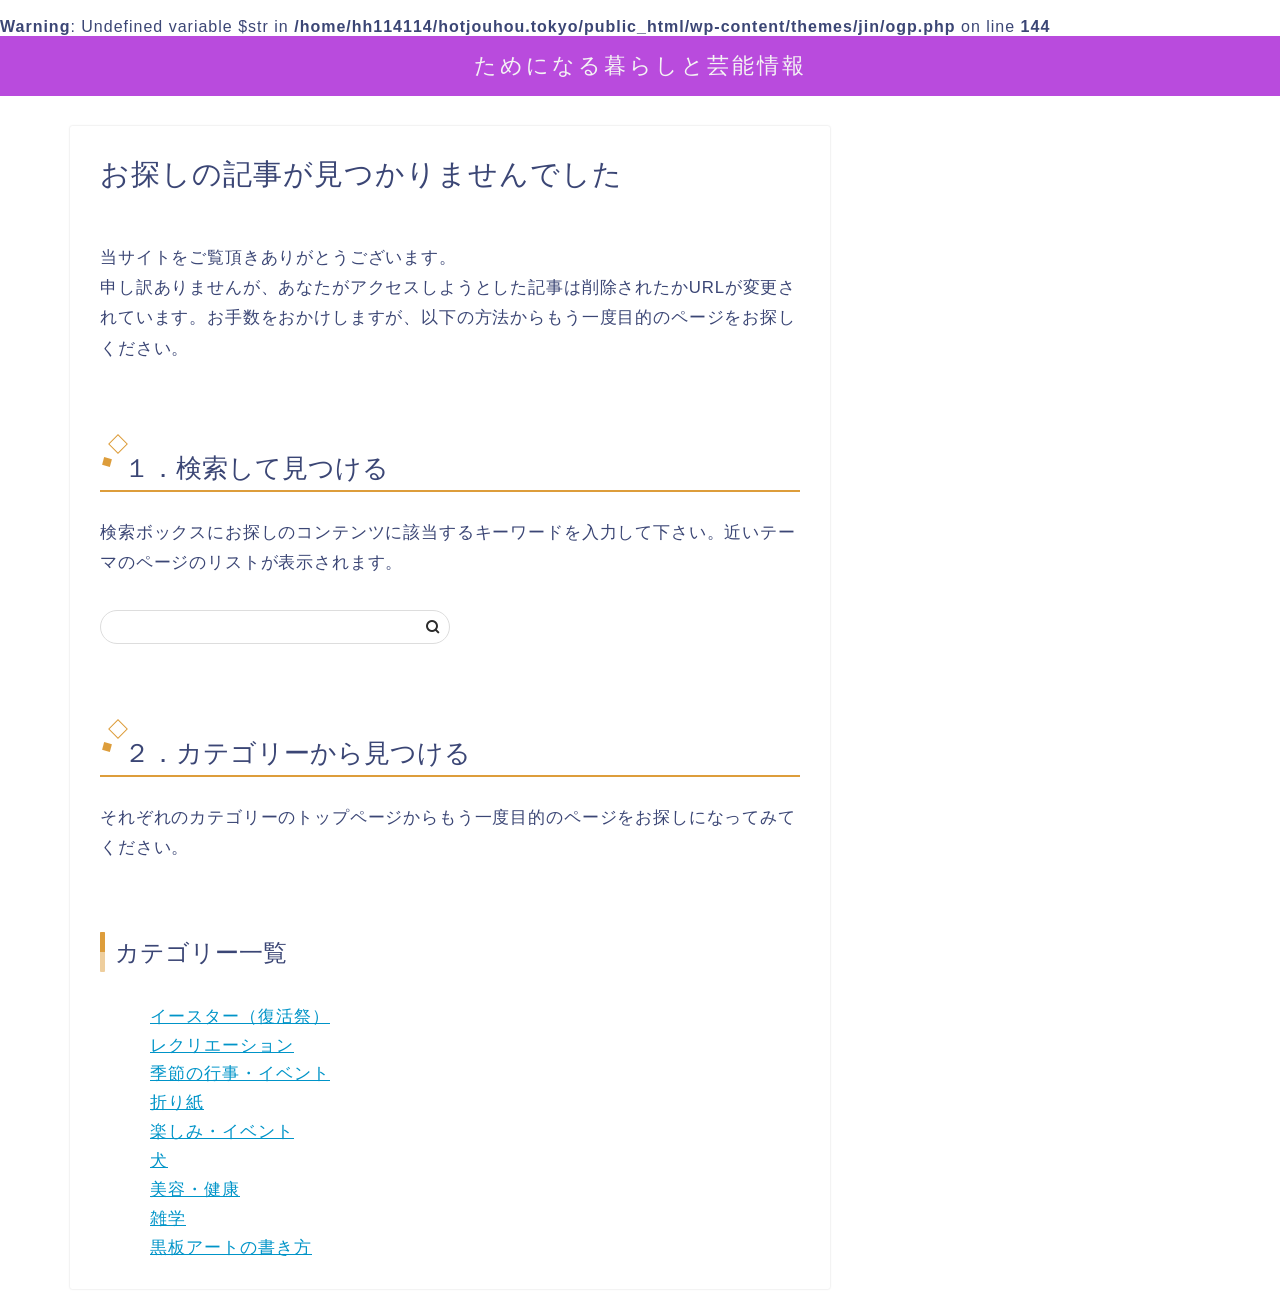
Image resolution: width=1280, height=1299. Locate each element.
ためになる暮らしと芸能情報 (640, 64)
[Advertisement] (1045, 601)
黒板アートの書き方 (231, 1247)
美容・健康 (195, 1189)
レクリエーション (222, 1045)
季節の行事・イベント (240, 1073)
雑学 (168, 1218)
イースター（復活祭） (240, 1016)
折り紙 (177, 1102)
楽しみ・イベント (222, 1131)
